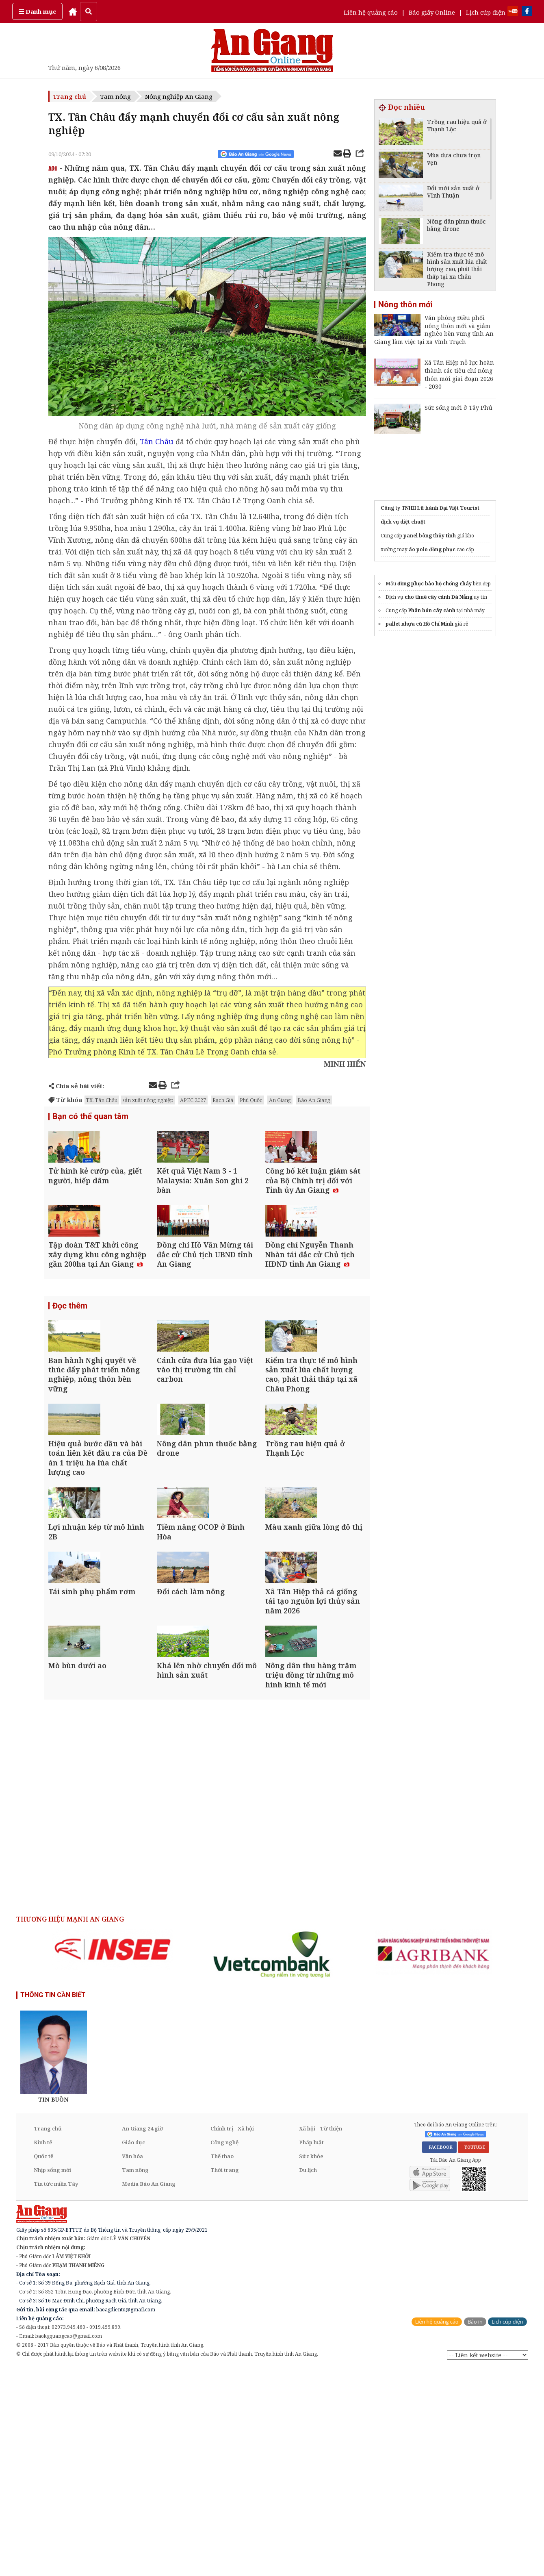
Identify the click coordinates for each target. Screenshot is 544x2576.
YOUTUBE (473, 2356)
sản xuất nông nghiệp (147, 1100)
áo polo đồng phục (432, 549)
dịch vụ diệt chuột (403, 521)
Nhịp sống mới (52, 2378)
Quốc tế (43, 2364)
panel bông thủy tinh (429, 535)
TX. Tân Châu (101, 1100)
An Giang (280, 1100)
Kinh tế (43, 2350)
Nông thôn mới (405, 304)
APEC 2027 (193, 1100)
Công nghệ (224, 2350)
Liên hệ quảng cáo (371, 12)
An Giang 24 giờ (142, 2337)
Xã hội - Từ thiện (320, 2337)
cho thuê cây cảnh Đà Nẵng (438, 596)
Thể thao (222, 2364)
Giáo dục (133, 2350)
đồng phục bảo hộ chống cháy (434, 583)
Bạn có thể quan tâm (90, 1117)
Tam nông (115, 96)
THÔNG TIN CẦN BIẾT (53, 2203)
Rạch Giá (222, 1100)
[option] (113, 2157)
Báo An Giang (313, 1100)
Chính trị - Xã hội (232, 2337)
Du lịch (308, 2378)
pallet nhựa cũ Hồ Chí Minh (419, 623)
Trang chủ (69, 96)
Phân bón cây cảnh (431, 610)
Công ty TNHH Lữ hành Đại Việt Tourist (430, 507)
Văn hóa (132, 2364)
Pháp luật (311, 2350)
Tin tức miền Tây (56, 2392)
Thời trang (224, 2378)
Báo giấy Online (432, 12)
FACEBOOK (439, 2356)
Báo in (475, 2529)
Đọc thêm (69, 1367)
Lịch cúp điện (485, 12)
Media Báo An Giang (149, 2392)
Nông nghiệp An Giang (178, 96)
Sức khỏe (311, 2364)
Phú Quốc (251, 1100)
